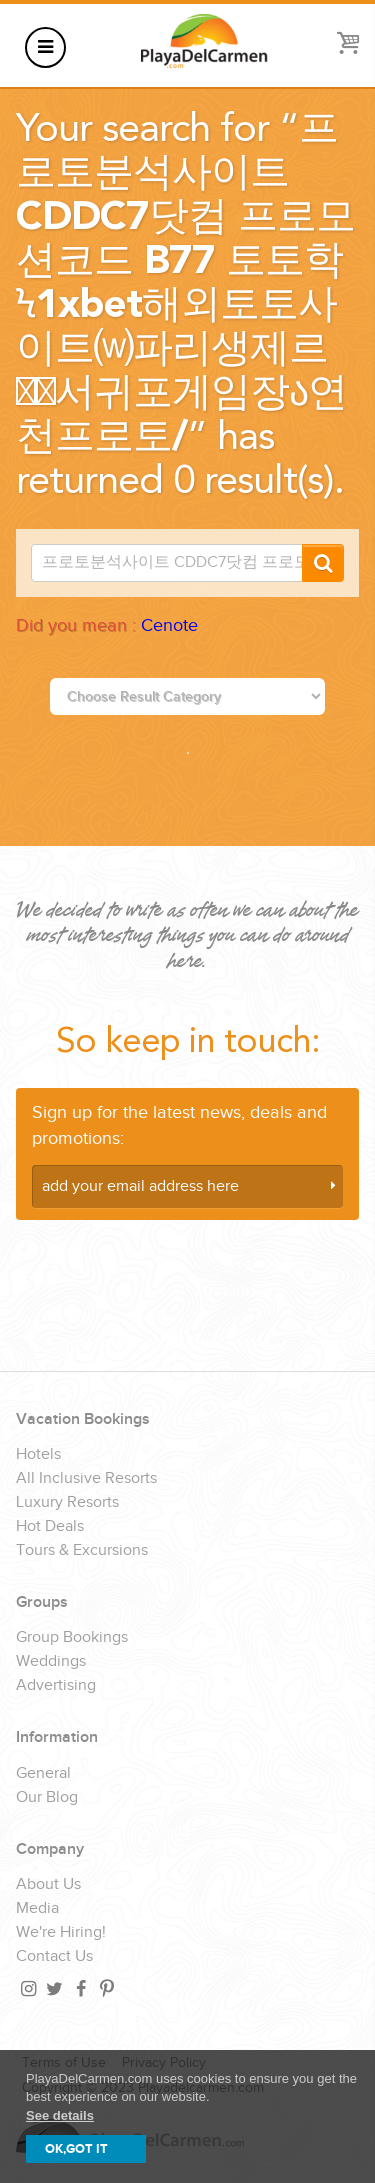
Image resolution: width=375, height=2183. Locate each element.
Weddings (51, 1662)
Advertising (56, 1686)
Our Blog (47, 1798)
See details (60, 2115)
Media (37, 1909)
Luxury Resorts (67, 1503)
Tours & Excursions (82, 1551)
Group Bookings (72, 1638)
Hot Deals (50, 1527)
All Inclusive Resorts (86, 1479)
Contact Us (54, 1957)
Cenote (169, 625)
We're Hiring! (61, 1933)
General (43, 1774)
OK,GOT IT (76, 2149)
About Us (48, 1885)
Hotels (38, 1455)
